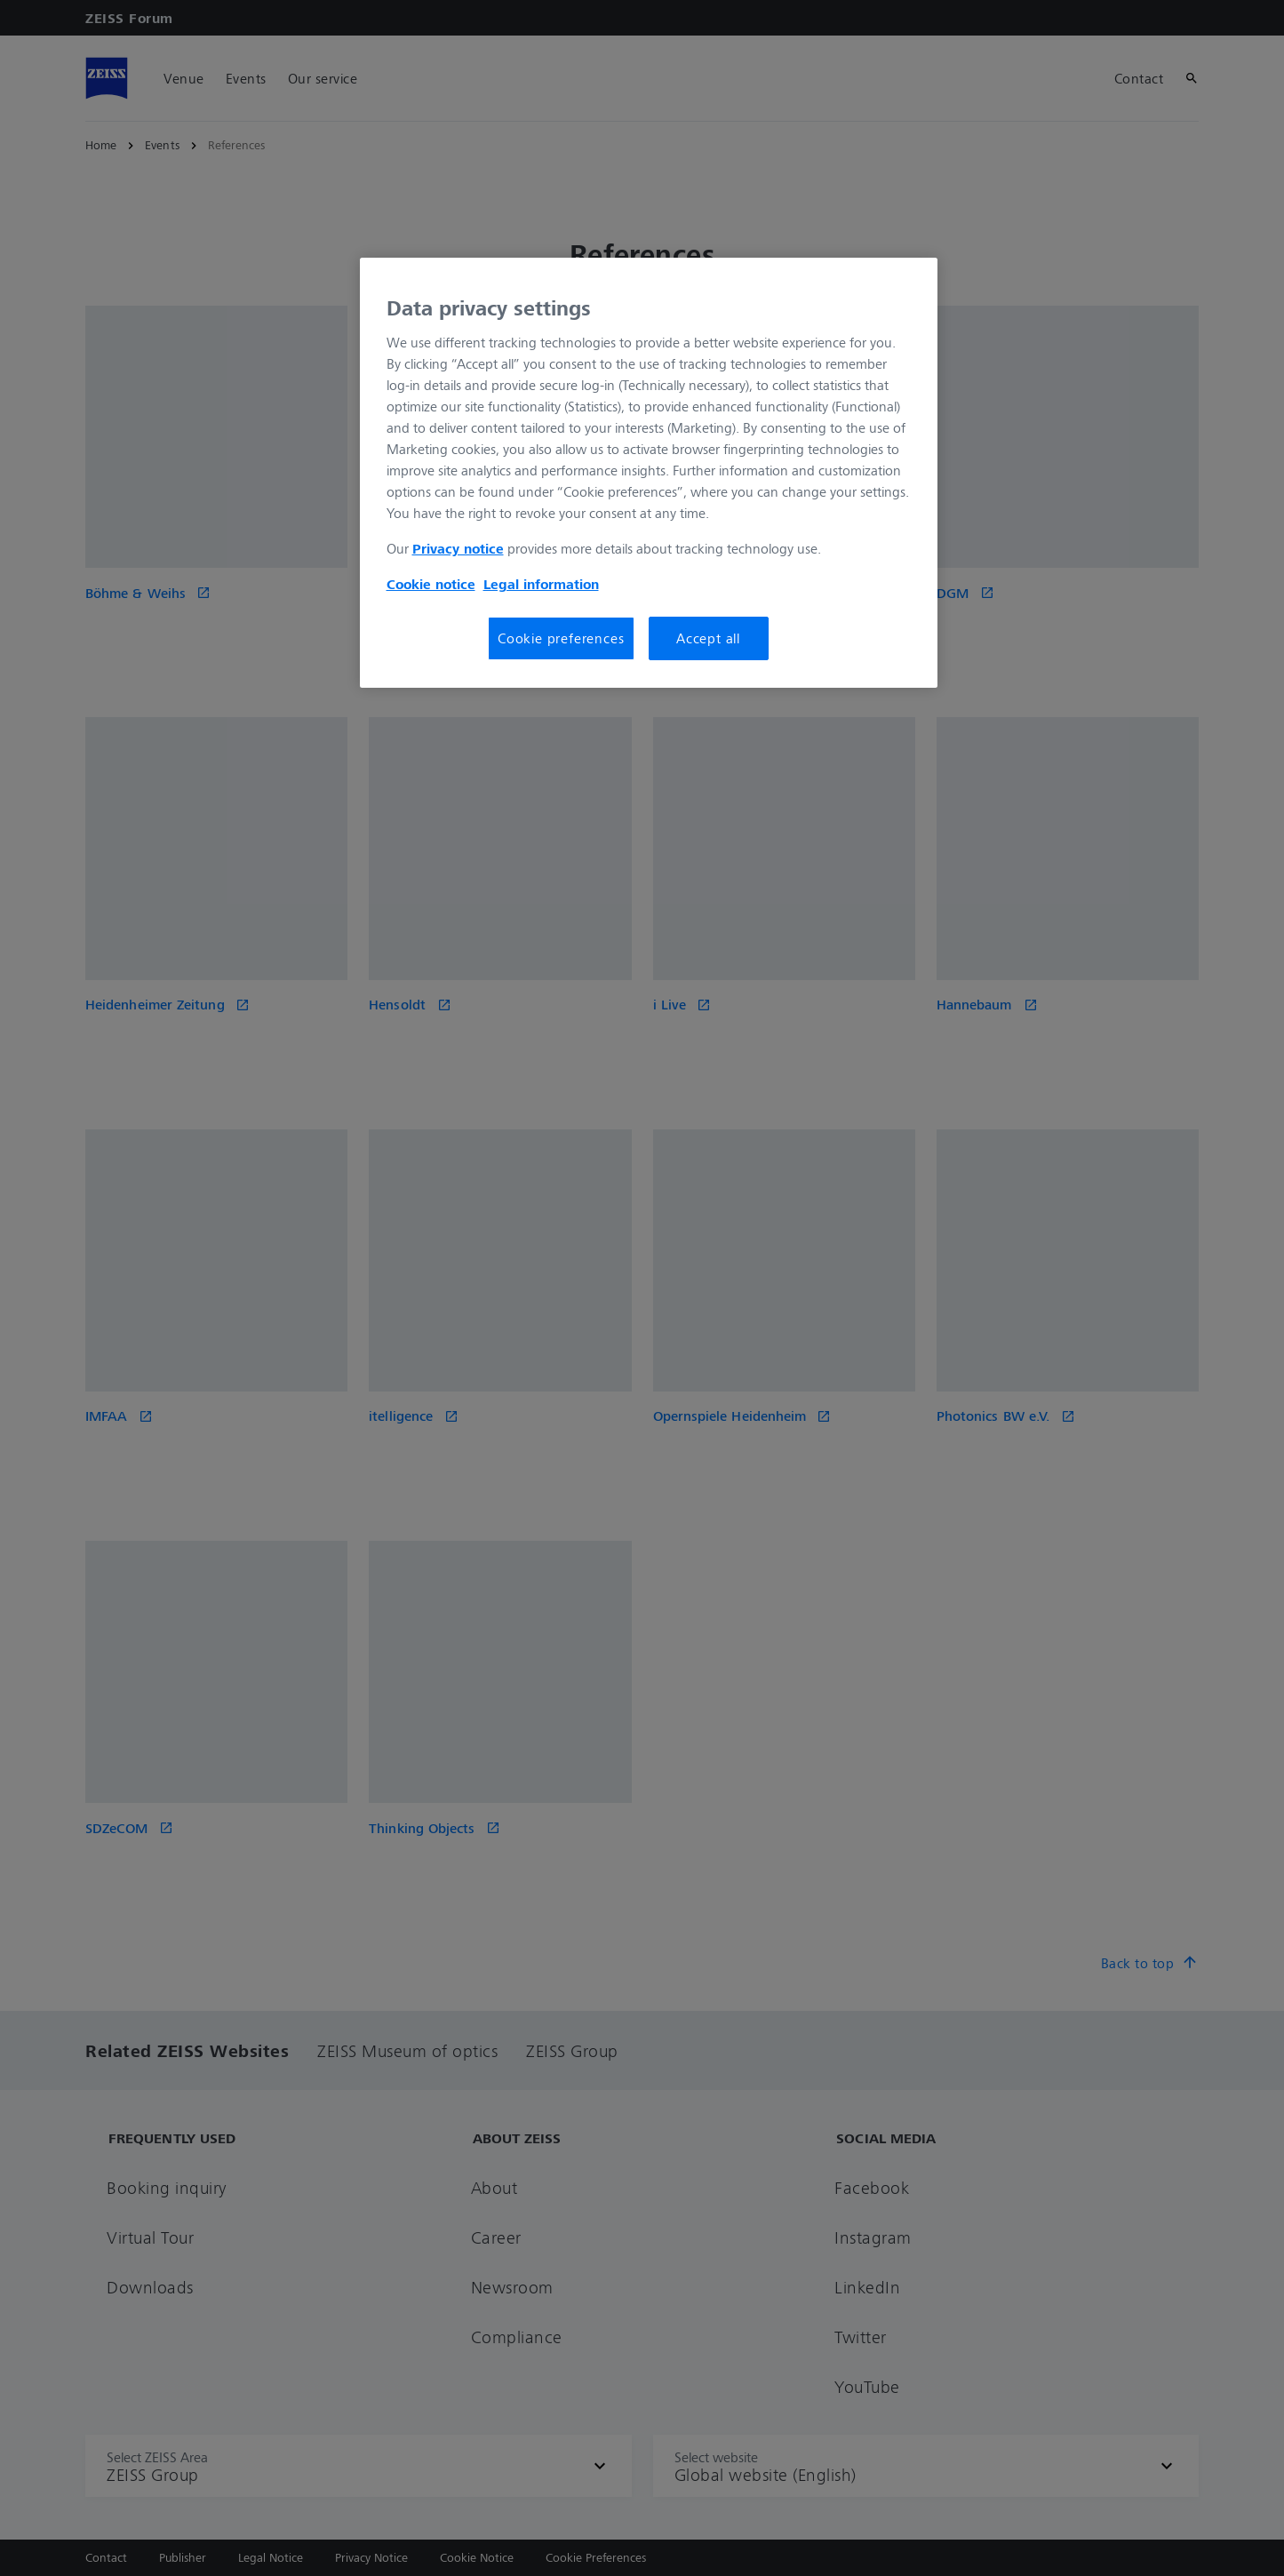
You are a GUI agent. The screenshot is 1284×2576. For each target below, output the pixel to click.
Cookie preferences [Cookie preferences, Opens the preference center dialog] (561, 638)
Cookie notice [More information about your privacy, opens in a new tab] (431, 584)
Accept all (708, 638)
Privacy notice (458, 548)
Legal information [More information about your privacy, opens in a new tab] (541, 584)
